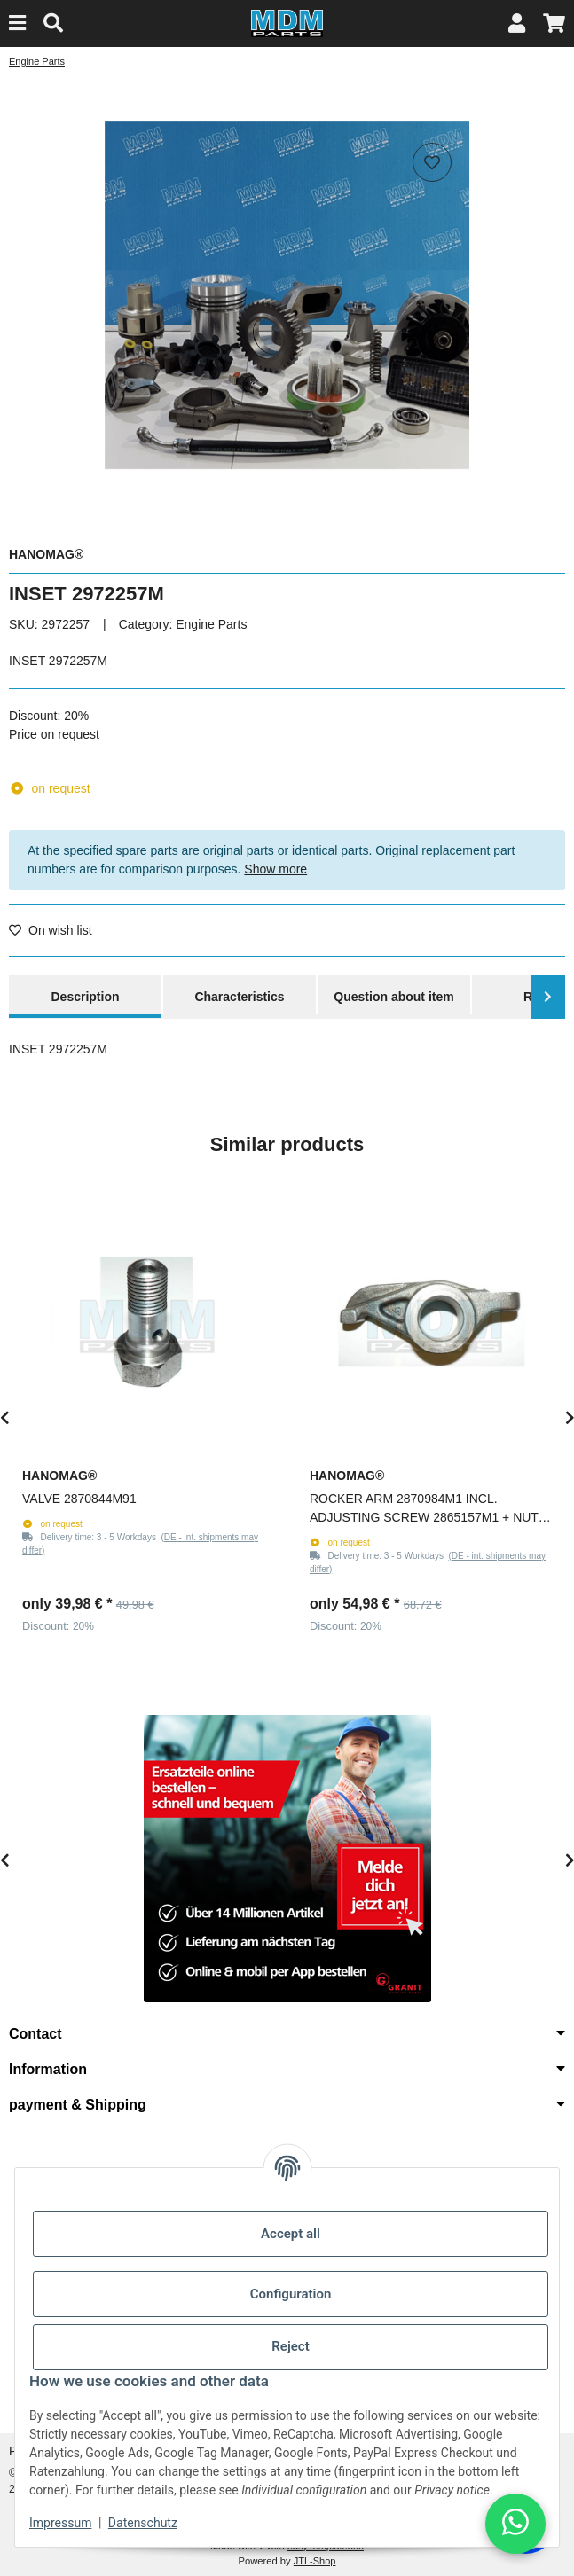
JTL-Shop (315, 2561)
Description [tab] (85, 997)
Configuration (291, 2294)
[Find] (53, 23)
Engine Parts (211, 624)
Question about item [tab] (393, 997)
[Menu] (17, 23)
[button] (516, 23)
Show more (275, 869)
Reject (290, 2346)
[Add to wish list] (432, 162)
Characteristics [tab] (239, 997)
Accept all (290, 2234)
